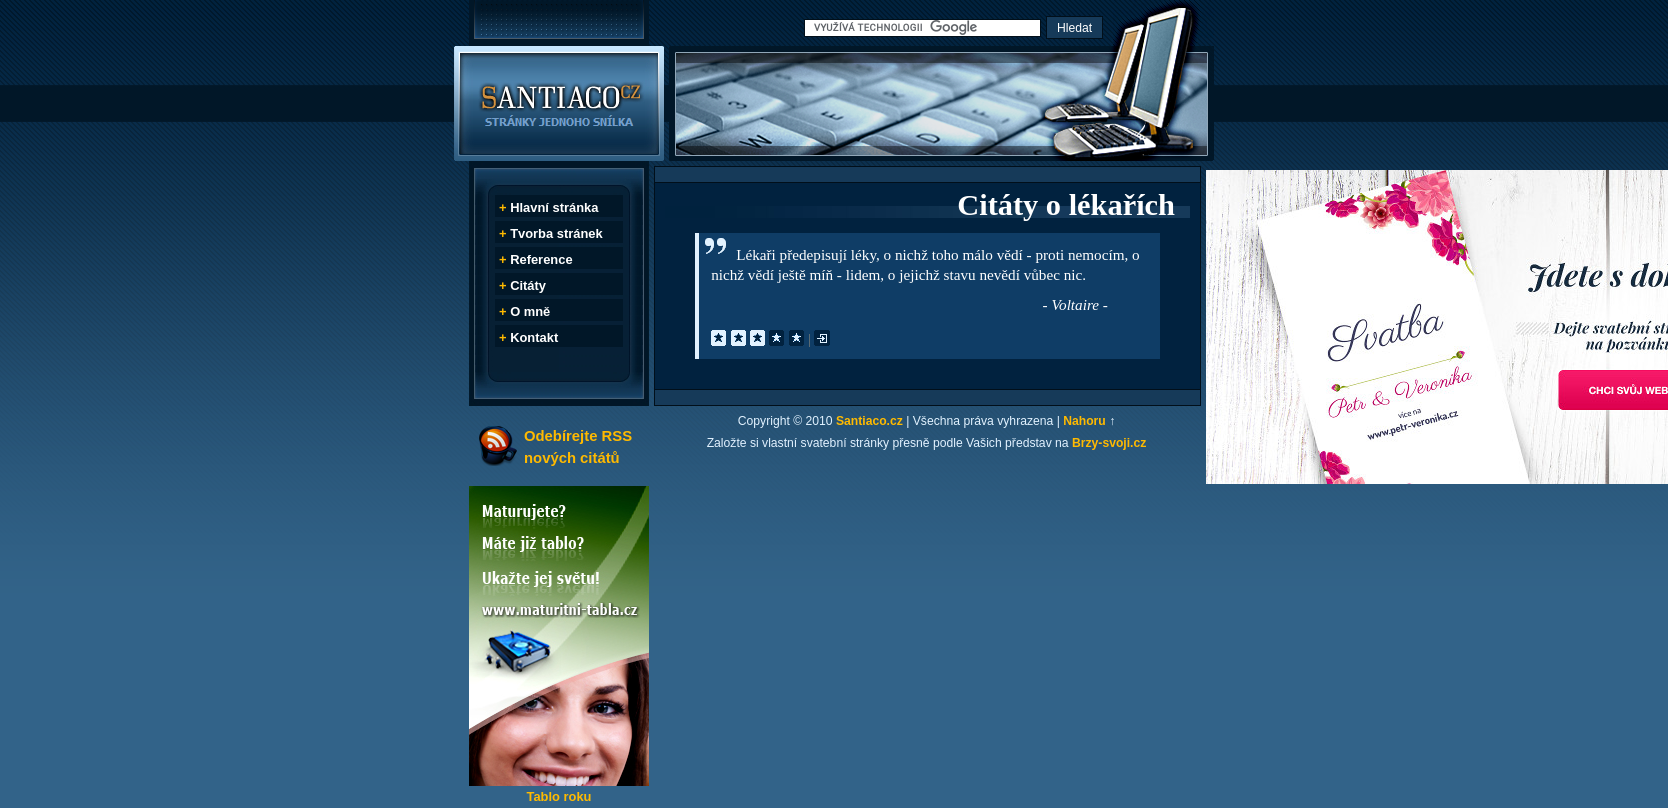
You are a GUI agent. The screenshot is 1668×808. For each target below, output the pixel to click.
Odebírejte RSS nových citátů (578, 446)
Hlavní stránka (554, 207)
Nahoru (1084, 421)
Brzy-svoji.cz (1109, 443)
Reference (541, 259)
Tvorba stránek (556, 233)
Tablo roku (558, 796)
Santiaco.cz (869, 421)
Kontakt (534, 337)
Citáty (528, 285)
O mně (530, 311)
